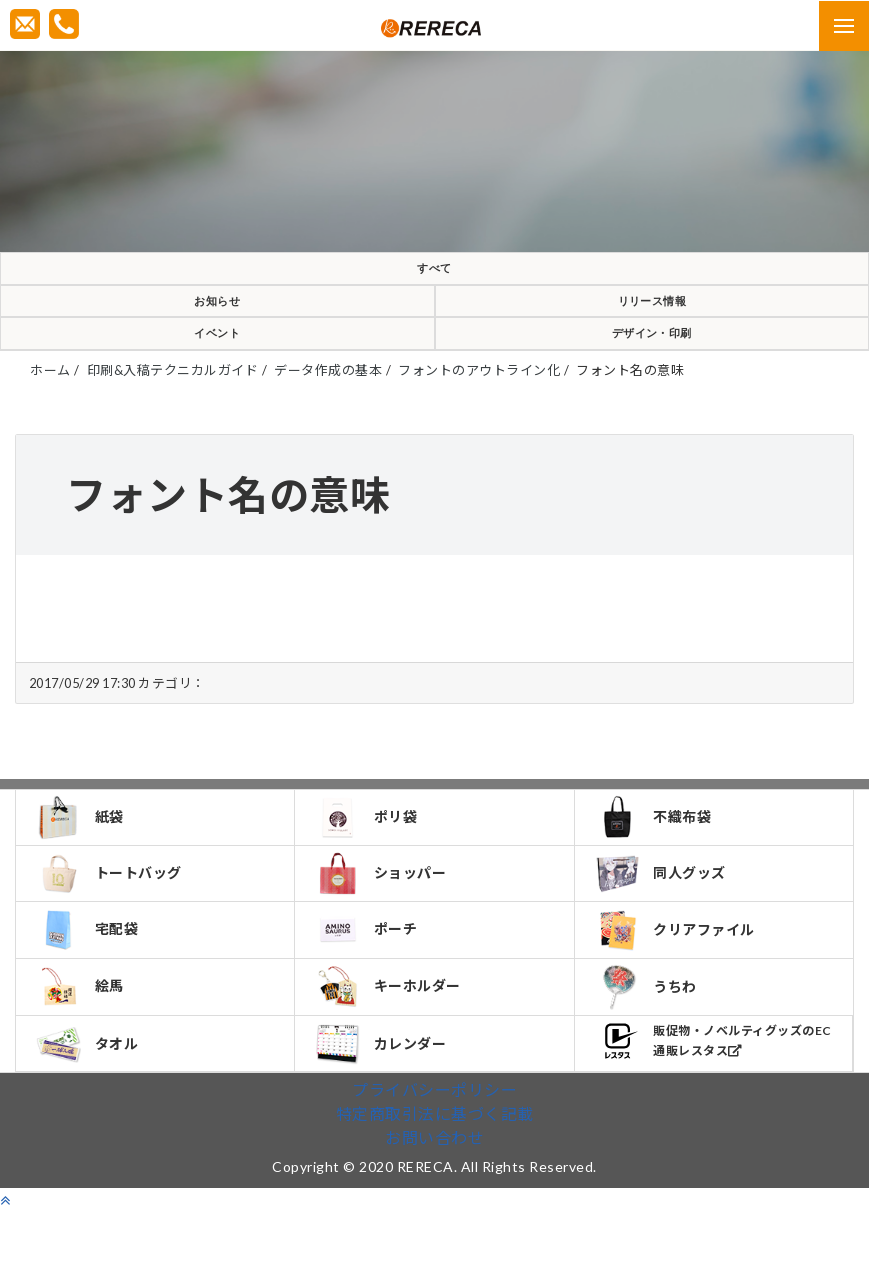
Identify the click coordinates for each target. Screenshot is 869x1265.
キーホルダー (391, 1031)
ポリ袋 (369, 848)
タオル (90, 1093)
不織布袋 (656, 848)
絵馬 (83, 1031)
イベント (217, 356)
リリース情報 (651, 314)
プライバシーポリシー (434, 1142)
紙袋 (83, 848)
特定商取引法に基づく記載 (435, 1166)
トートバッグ (112, 909)
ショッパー (384, 909)
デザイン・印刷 (652, 356)
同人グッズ (664, 909)
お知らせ (217, 314)
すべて (435, 272)
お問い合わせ (434, 1190)
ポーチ (369, 970)
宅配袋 (90, 970)
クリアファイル (678, 970)
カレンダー (384, 1093)
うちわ (649, 1031)
